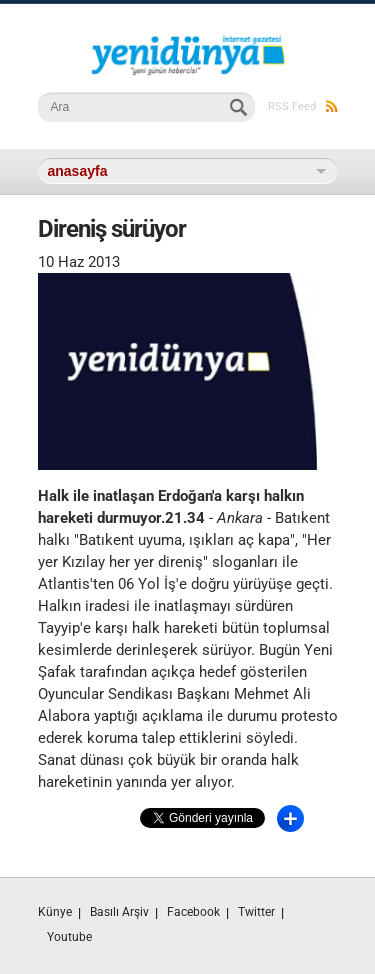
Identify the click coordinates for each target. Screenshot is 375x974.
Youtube (69, 937)
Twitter (256, 912)
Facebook (193, 912)
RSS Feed (303, 106)
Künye (55, 912)
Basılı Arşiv (119, 912)
